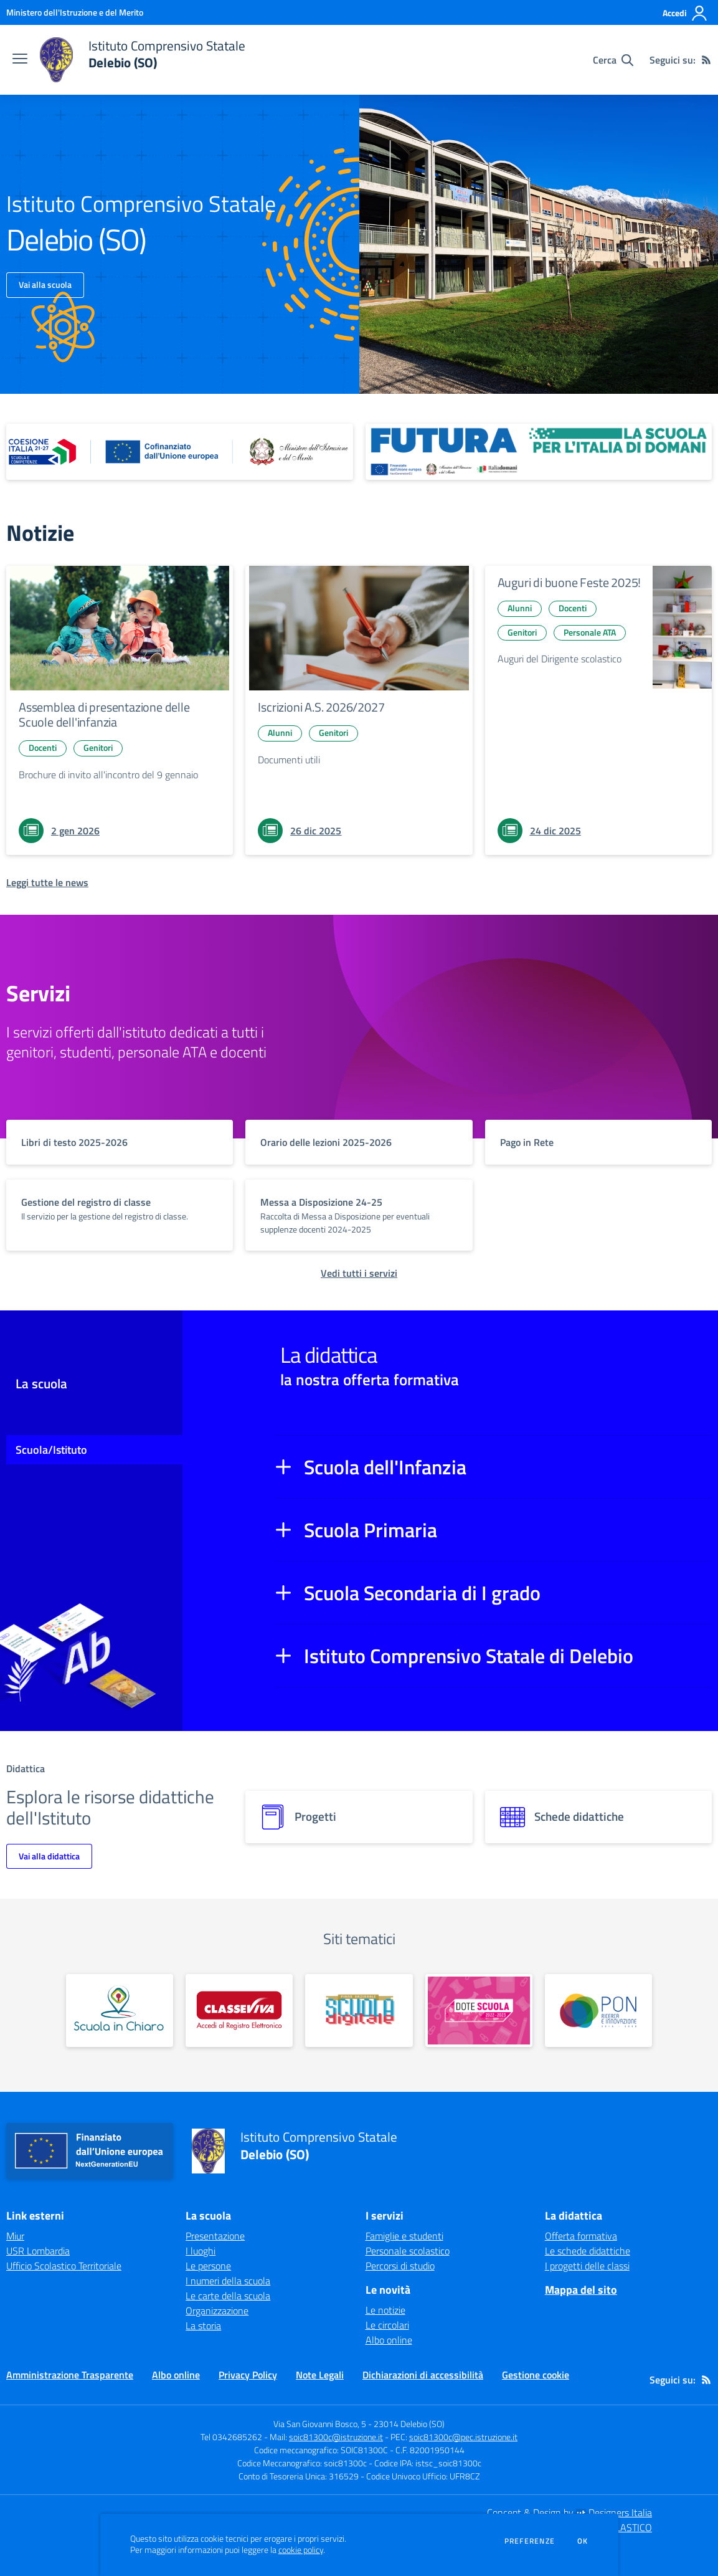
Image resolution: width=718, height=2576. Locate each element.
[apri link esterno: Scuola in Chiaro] (119, 2010)
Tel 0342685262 (231, 2436)
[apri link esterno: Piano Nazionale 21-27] (180, 451)
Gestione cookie (535, 2374)
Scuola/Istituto (51, 1449)
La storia (203, 2325)
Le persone (208, 2265)
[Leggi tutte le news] (47, 882)
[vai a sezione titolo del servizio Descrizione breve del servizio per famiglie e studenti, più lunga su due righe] (119, 1142)
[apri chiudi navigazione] (19, 59)
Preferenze (529, 2541)
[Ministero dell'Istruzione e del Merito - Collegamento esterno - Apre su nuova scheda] (74, 12)
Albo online (389, 2339)
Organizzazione (217, 2310)
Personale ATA (590, 632)
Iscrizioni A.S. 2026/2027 (321, 707)
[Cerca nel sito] (613, 60)
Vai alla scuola (45, 284)
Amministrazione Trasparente (69, 2374)
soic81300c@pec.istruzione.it (463, 2436)
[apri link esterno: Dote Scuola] (479, 2010)
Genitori (98, 747)
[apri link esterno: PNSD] (359, 2010)
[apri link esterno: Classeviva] (239, 2010)
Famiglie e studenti (404, 2235)
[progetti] (358, 1817)
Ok (582, 2541)
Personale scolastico (408, 2250)
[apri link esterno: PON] (598, 2010)
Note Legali (320, 2374)
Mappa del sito (581, 2289)
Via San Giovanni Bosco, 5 (319, 2423)
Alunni (280, 732)
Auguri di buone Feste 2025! (569, 582)
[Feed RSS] (706, 59)
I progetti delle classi (587, 2265)
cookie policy (300, 2550)
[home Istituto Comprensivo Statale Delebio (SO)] (142, 59)
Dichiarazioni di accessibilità (422, 2374)
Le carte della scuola (228, 2295)
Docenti (43, 747)
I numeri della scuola (228, 2280)
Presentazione (215, 2235)
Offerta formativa (581, 2235)
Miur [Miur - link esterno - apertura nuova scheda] (15, 2235)
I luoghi (200, 2250)
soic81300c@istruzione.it (336, 2436)
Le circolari (387, 2324)
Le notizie (385, 2309)
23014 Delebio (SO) (409, 2423)
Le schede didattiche (587, 2250)
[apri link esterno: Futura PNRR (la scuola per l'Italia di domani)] (539, 451)
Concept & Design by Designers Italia (569, 2512)
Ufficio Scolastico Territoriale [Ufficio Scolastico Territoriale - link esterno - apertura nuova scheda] (63, 2265)
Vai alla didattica (49, 1856)
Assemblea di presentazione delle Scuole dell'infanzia (104, 714)
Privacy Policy (248, 2374)
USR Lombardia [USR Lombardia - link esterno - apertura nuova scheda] (38, 2250)
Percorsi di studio (400, 2265)
